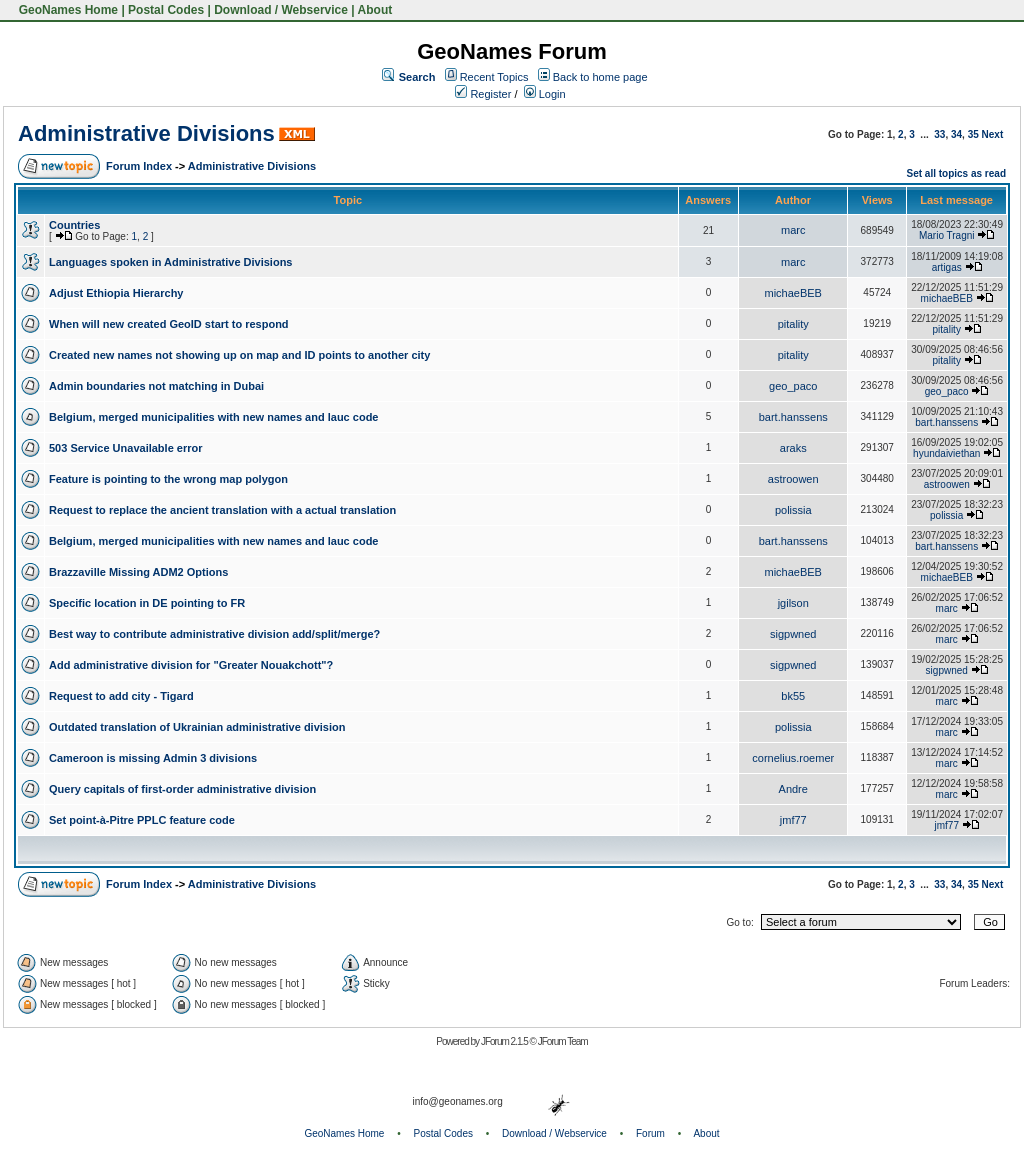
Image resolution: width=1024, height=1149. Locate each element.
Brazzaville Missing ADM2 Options (138, 572)
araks (793, 448)
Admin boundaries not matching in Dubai (156, 386)
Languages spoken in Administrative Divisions (170, 262)
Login (545, 94)
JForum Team (563, 1041)
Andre (793, 789)
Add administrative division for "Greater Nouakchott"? (191, 665)
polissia (793, 510)
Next (993, 134)
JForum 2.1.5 (505, 1041)
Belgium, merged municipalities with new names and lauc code (213, 417)
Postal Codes (166, 10)
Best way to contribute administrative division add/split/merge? (214, 634)
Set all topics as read (957, 173)
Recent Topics (494, 77)
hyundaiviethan (946, 453)
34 (956, 134)
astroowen (793, 479)
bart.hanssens (793, 417)
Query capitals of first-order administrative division (182, 789)
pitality (793, 324)
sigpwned (793, 634)
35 (973, 134)
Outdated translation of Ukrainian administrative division (197, 727)
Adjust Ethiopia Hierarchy (116, 293)
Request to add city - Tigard (121, 696)
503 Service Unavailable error (125, 448)
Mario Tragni (947, 235)
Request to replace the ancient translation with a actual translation (222, 510)
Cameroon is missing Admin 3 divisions (153, 758)
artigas (947, 267)
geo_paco (793, 386)
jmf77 (793, 820)
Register (483, 94)
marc (793, 230)
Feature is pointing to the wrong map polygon (168, 479)
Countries (74, 225)
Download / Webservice (281, 10)
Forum (650, 1133)
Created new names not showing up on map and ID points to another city (239, 355)
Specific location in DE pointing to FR (147, 603)
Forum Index (139, 166)
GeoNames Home (66, 10)
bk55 (793, 696)
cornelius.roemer (793, 758)
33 (939, 134)
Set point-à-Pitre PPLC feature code (142, 820)
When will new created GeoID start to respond (169, 324)
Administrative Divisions (146, 133)
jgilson (793, 603)
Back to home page (600, 77)
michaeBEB (792, 293)
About (375, 10)
